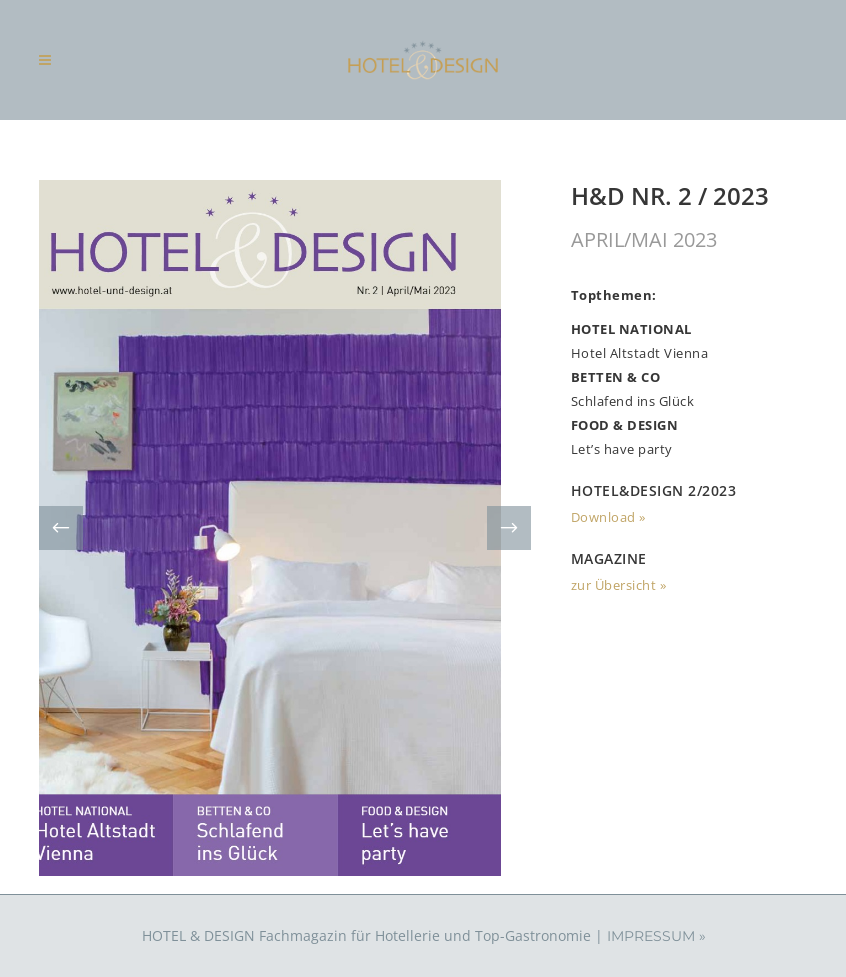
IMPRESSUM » (656, 936)
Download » (608, 517)
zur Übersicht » (619, 585)
